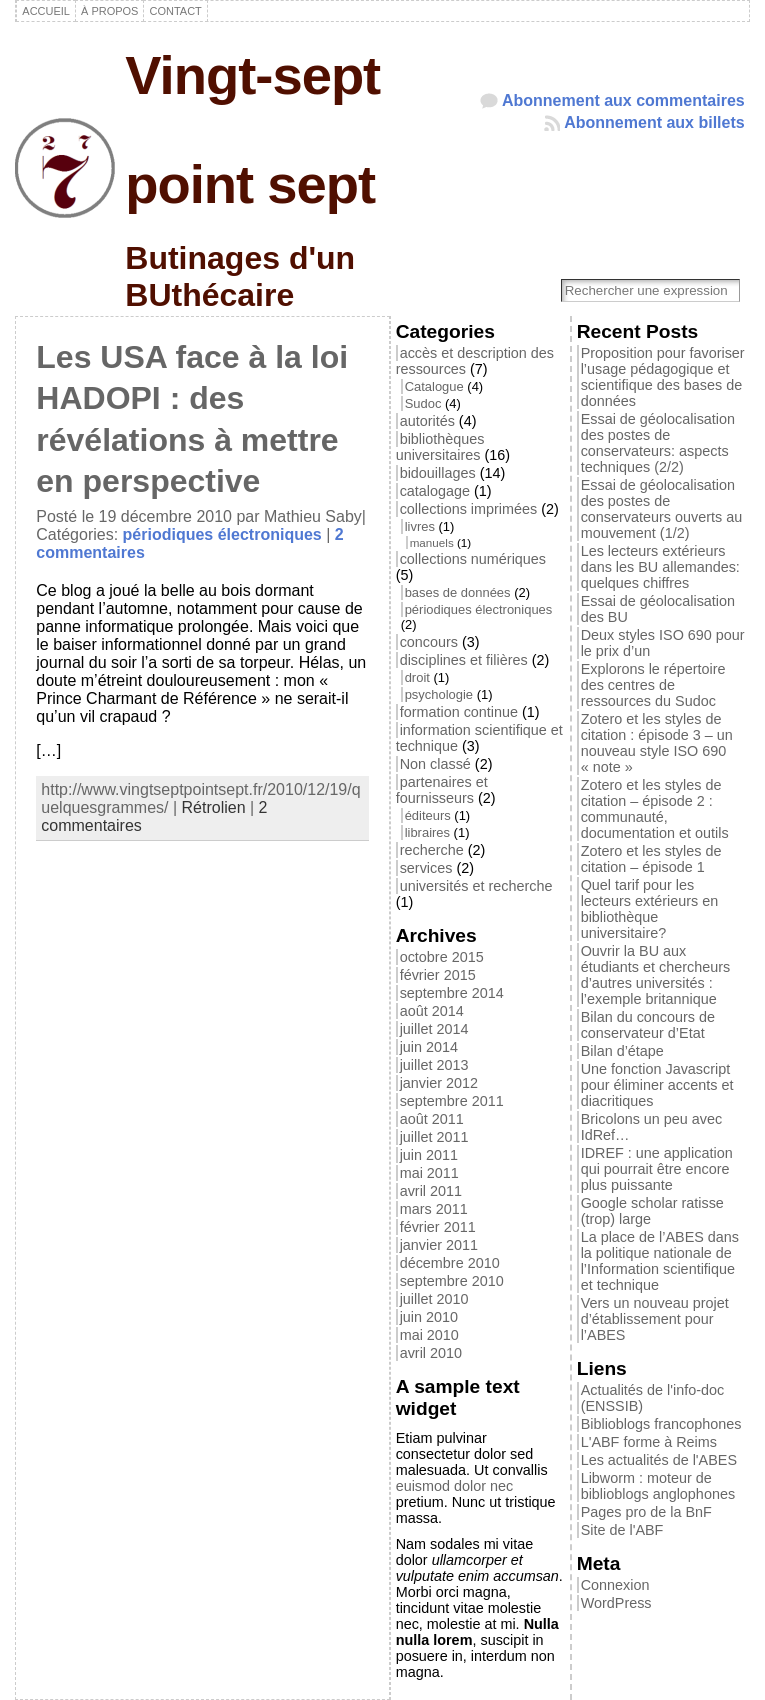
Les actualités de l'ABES (659, 1460)
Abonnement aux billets (654, 122)
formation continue (459, 712)
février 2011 (438, 1227)
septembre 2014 (452, 993)
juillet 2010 (434, 1299)
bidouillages (438, 473)
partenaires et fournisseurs (442, 790)
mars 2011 (434, 1209)
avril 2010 (431, 1353)
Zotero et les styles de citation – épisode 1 (651, 859)
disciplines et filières (464, 660)
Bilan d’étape (622, 1051)
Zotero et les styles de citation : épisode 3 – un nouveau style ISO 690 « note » (657, 743)
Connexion (615, 1585)
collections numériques (473, 559)
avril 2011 (431, 1191)
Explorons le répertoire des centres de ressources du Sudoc (653, 685)
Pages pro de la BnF (646, 1512)
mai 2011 (429, 1173)
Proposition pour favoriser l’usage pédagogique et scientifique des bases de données (663, 377)
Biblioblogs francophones (661, 1424)
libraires (427, 832)
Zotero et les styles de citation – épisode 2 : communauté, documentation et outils (655, 809)
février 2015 (438, 975)
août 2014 (432, 1011)
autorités (427, 421)
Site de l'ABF (622, 1530)
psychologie (439, 694)
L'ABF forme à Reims (649, 1442)
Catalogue (434, 386)
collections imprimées (469, 509)
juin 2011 (429, 1155)
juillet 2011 (434, 1137)
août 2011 (432, 1119)
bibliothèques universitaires (440, 447)
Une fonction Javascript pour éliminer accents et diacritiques (657, 1085)
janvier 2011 (439, 1245)
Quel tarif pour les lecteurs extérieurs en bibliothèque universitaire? (650, 909)
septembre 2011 (452, 1101)
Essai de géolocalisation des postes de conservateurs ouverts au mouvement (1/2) (662, 509)
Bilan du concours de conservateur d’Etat (648, 1025)
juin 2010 (429, 1317)
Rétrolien (214, 807)
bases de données (458, 592)
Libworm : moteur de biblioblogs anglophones (658, 1486)
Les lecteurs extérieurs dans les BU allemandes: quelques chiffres (660, 567)
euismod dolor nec (455, 1486)
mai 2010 (429, 1335)
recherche (432, 850)
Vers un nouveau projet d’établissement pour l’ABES (655, 1319)
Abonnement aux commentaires (623, 100)
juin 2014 (429, 1047)
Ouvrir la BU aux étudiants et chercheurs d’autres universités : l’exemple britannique (656, 975)
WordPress (616, 1603)
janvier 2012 (439, 1083)
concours (429, 642)
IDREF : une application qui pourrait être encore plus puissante (657, 1169)
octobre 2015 (442, 957)
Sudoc (423, 403)
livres (420, 526)
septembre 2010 (452, 1281)
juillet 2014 (434, 1029)
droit (417, 677)
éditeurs (428, 815)
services (426, 868)
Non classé (435, 764)
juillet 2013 (434, 1065)
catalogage (435, 491)
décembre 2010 (450, 1263)
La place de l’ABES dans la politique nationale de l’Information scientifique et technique (660, 1261)
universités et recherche (476, 886)
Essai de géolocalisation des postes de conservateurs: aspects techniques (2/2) (658, 443)
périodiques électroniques (222, 534)
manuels (432, 542)
